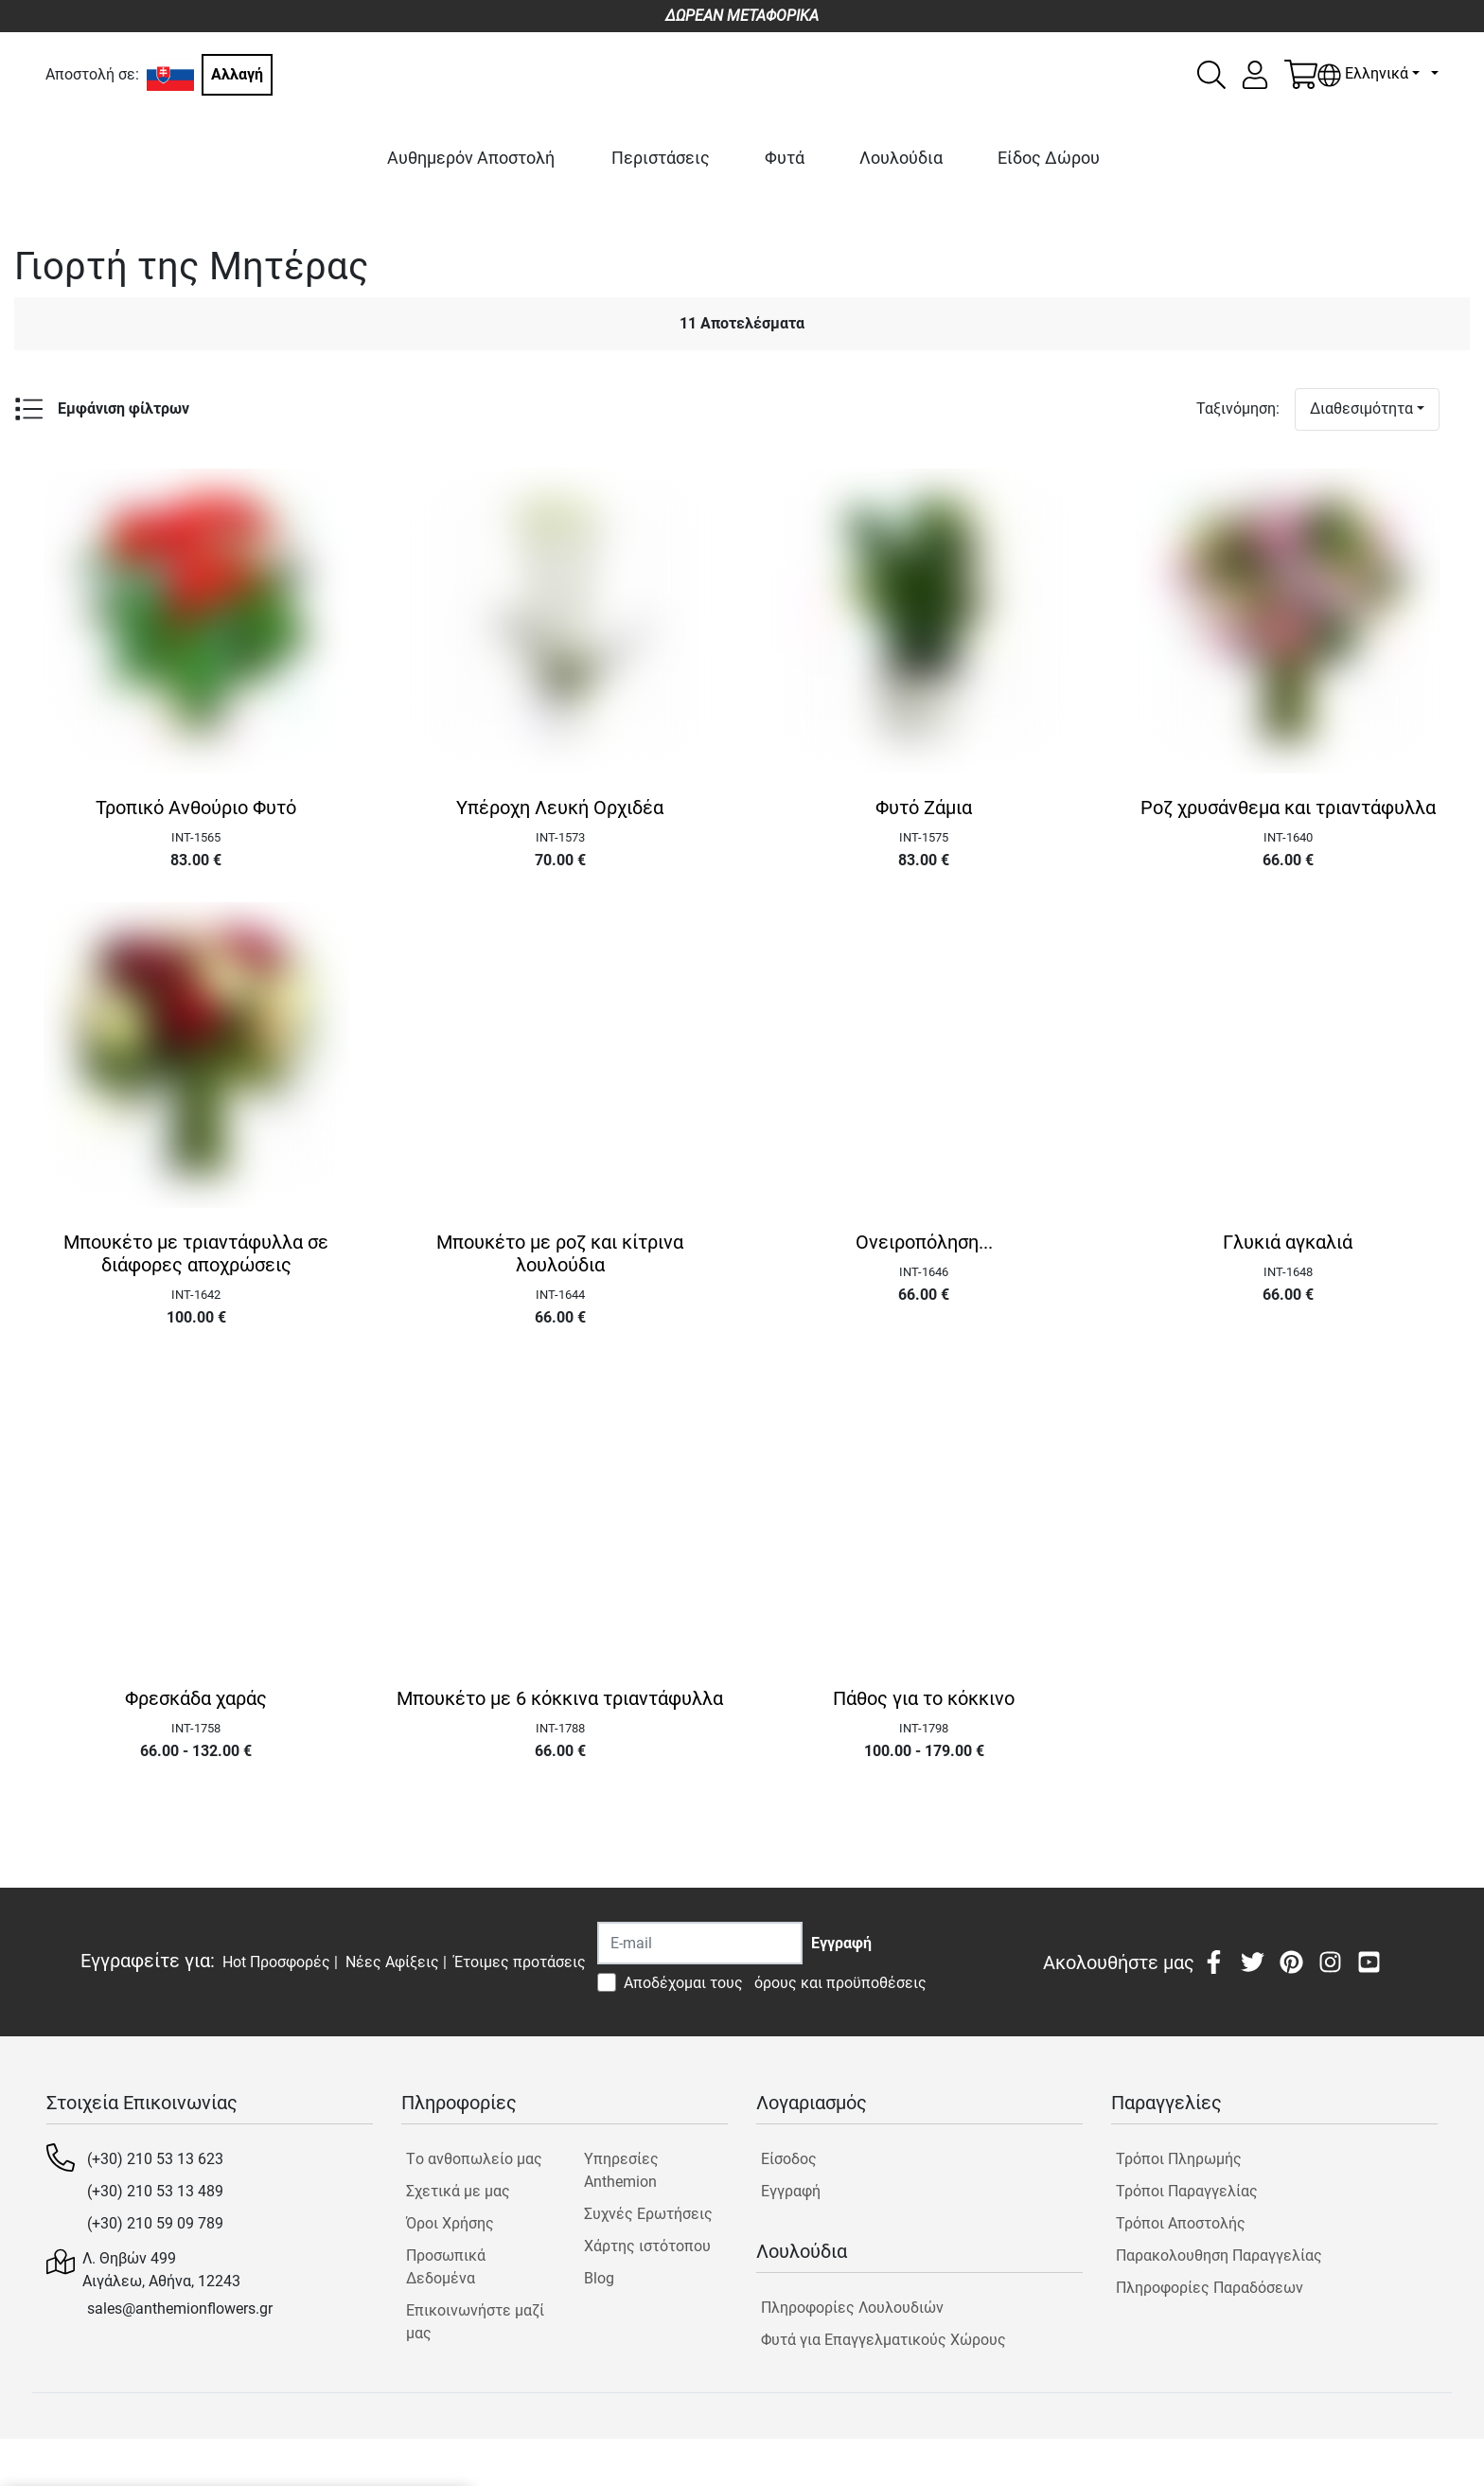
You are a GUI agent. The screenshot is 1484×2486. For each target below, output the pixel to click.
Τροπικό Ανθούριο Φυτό (196, 807)
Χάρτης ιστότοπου (647, 2246)
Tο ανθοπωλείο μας (474, 2159)
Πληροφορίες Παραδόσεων (1209, 2288)
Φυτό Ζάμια (923, 807)
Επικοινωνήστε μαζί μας (475, 2321)
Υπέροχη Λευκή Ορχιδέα (559, 807)
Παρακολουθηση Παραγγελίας (1219, 2255)
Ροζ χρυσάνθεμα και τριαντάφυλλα (1288, 807)
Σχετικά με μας (458, 2191)
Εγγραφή (791, 2191)
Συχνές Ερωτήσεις (648, 2214)
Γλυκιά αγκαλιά (1287, 1242)
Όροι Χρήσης (450, 2223)
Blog (599, 2278)
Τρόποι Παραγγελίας (1187, 2191)
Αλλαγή (237, 74)
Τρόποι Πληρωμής (1179, 2159)
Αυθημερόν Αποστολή (471, 158)
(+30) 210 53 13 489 (155, 2191)
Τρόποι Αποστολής (1181, 2223)
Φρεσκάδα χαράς (196, 1698)
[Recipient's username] (700, 1943)
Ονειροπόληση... (924, 1242)
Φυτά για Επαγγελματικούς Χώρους (883, 2340)
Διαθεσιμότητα (1361, 408)
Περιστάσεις (660, 158)
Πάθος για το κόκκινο (924, 1698)
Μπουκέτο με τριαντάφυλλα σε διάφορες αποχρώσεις (195, 1253)
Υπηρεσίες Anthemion (621, 2170)
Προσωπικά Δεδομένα (446, 2266)
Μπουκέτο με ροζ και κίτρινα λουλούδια (559, 1253)
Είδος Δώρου (1049, 158)
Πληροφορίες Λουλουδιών (852, 2308)
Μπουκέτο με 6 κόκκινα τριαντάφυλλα (560, 1698)
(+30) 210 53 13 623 (155, 2159)
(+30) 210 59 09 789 (155, 2223)
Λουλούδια (901, 158)
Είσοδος (789, 2159)
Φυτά (784, 158)
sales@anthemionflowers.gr (180, 2308)
